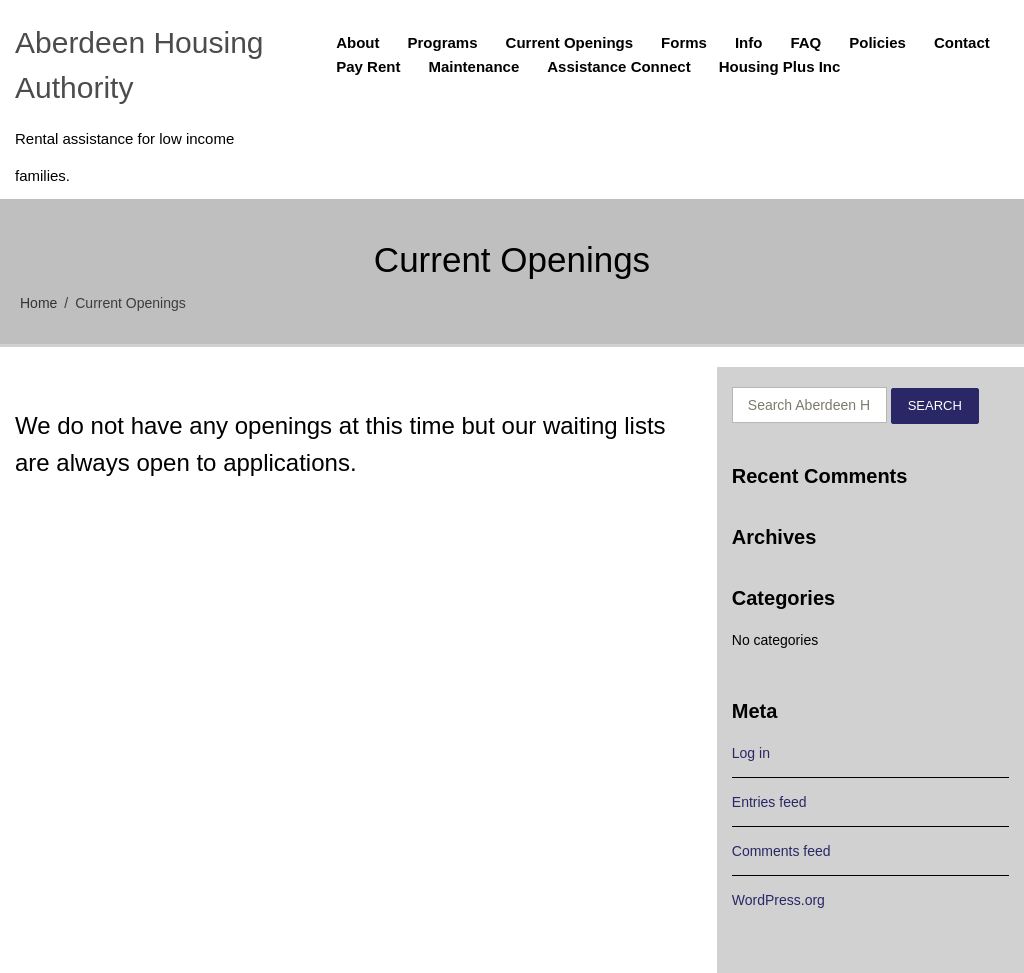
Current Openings (570, 42)
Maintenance (473, 66)
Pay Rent (368, 66)
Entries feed (769, 802)
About (357, 42)
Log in (751, 753)
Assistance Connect (618, 66)
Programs (443, 42)
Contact (962, 42)
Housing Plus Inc (780, 66)
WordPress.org (778, 900)
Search (935, 405)
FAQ (805, 42)
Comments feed (781, 851)
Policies (877, 42)
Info (749, 42)
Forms (684, 42)
